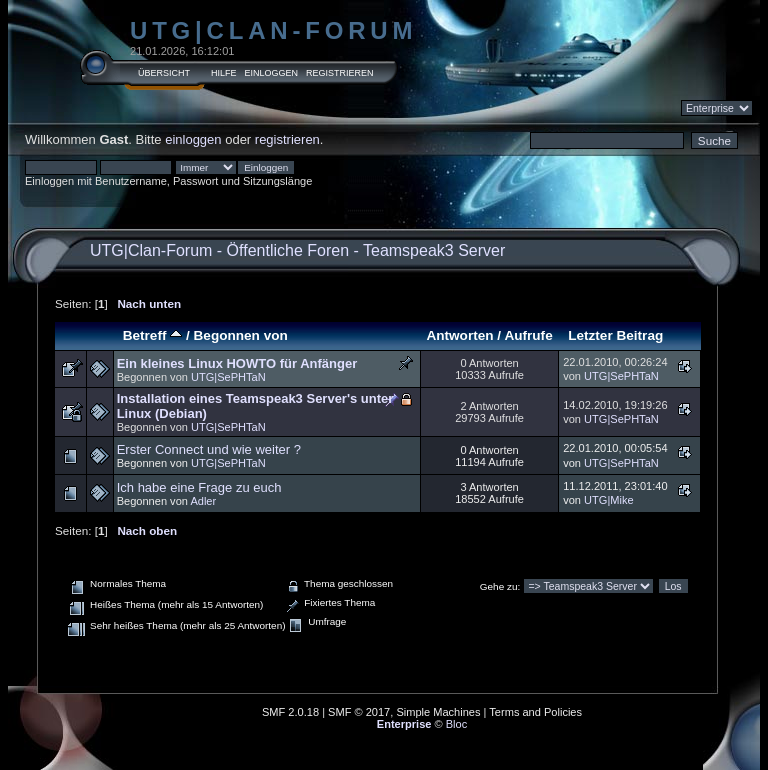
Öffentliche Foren (288, 250)
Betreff (153, 335)
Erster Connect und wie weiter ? (209, 449)
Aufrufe (528, 335)
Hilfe (224, 73)
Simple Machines (438, 712)
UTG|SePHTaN (228, 377)
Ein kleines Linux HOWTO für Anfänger (237, 363)
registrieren (287, 139)
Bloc (457, 724)
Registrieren (340, 73)
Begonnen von (241, 335)
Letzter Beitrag (615, 335)
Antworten (459, 335)
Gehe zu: (500, 586)
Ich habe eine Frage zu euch (199, 487)
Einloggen (272, 73)
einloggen (193, 139)
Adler (203, 501)
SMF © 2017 (359, 712)
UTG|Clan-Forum (273, 30)
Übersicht (164, 73)
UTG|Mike (609, 500)
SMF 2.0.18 (290, 712)
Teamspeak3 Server (434, 250)
